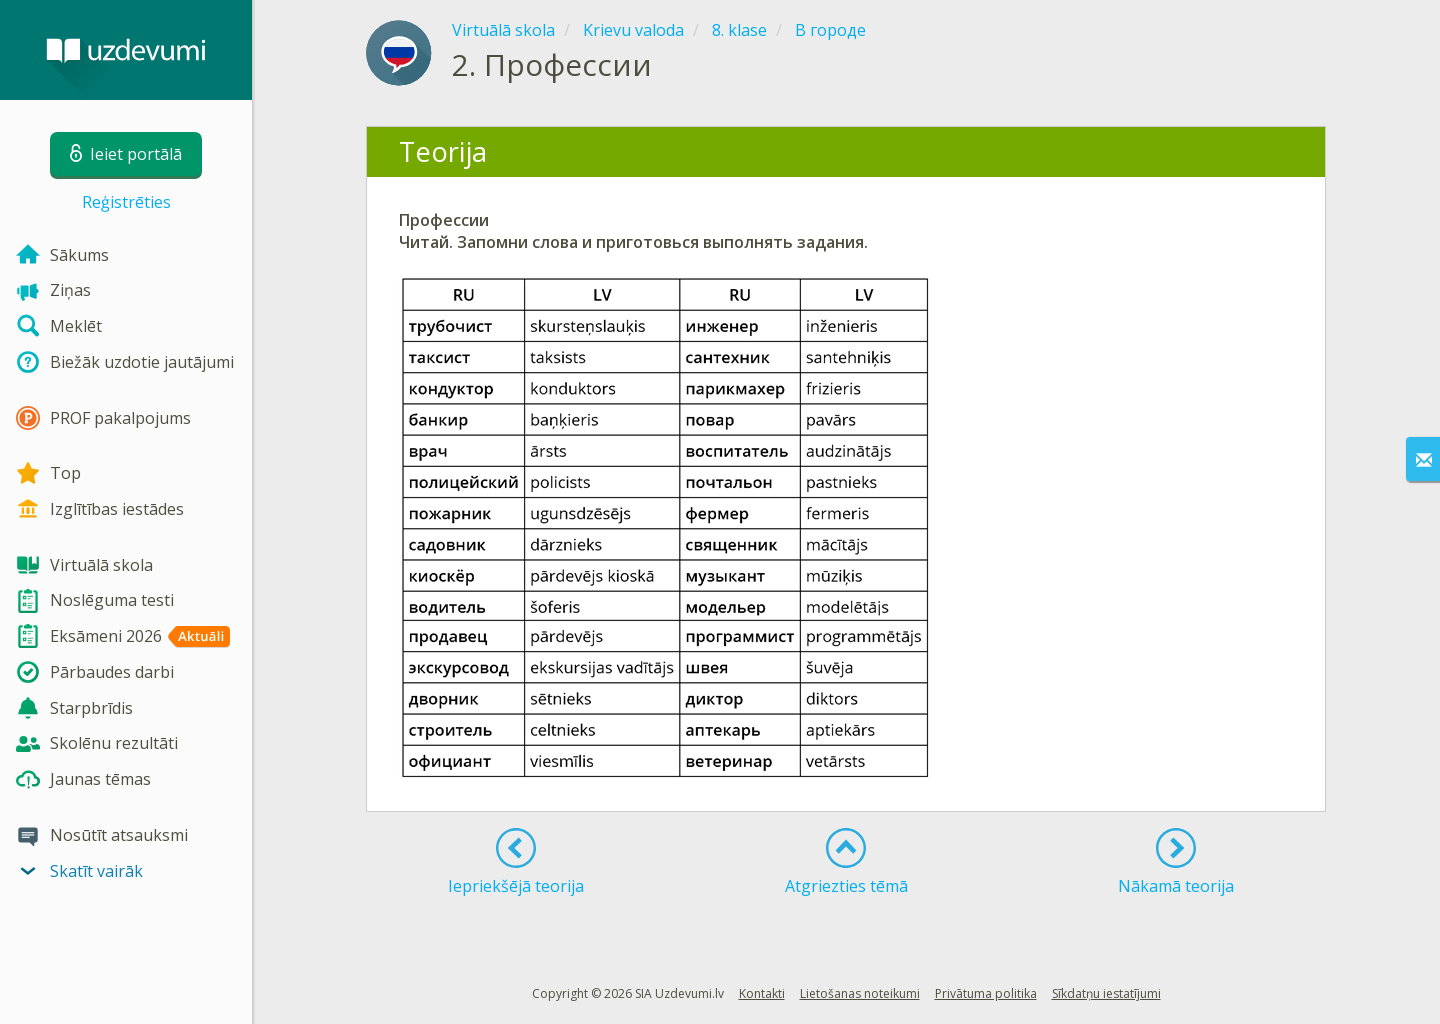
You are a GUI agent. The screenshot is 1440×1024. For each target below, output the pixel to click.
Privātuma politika (986, 993)
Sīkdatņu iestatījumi (1106, 993)
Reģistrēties (126, 202)
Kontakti (762, 993)
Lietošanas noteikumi (860, 993)
